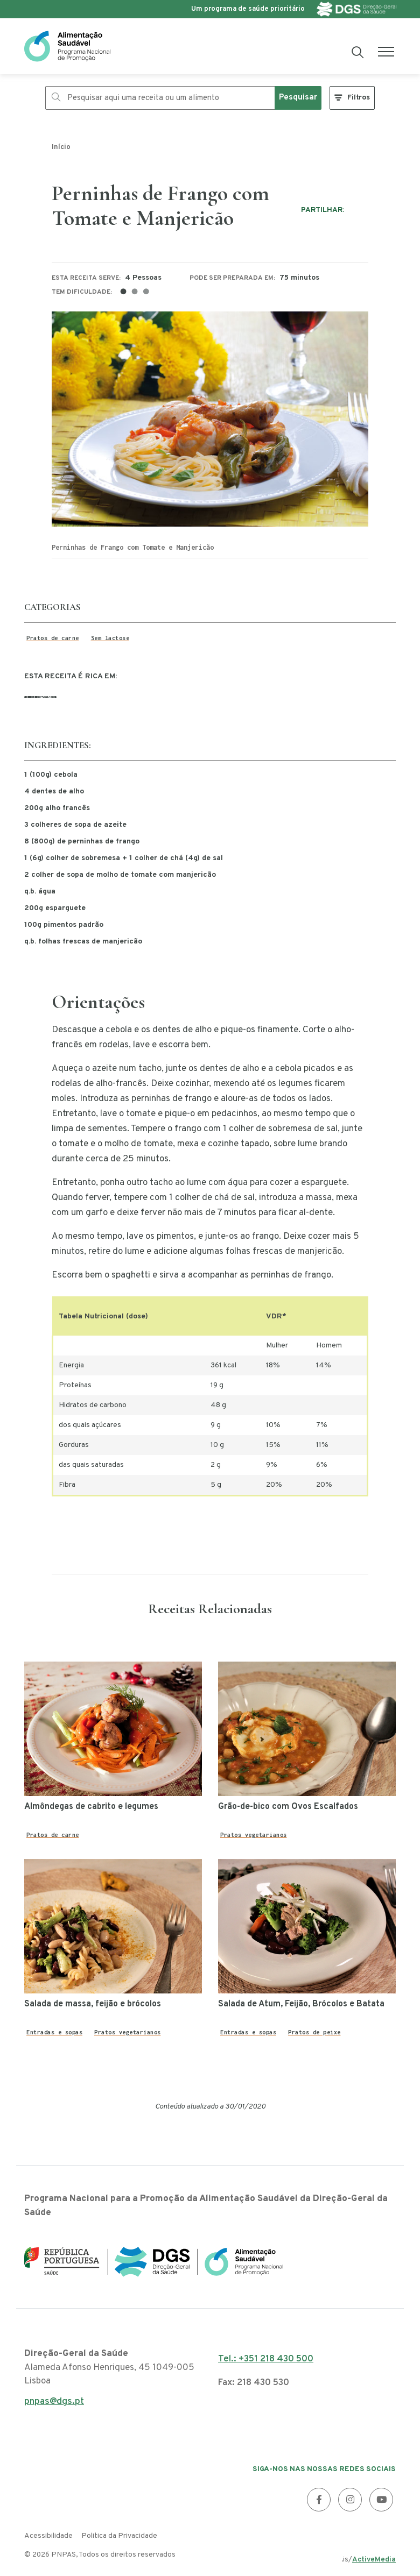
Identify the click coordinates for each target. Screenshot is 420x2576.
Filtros (358, 97)
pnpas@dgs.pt (54, 2405)
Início (61, 147)
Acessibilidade (48, 2535)
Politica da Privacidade (119, 2535)
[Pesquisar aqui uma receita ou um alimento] (160, 98)
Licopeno (40, 697)
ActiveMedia (374, 2559)
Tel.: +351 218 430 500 (265, 2359)
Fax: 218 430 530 (253, 2383)
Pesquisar (298, 98)
